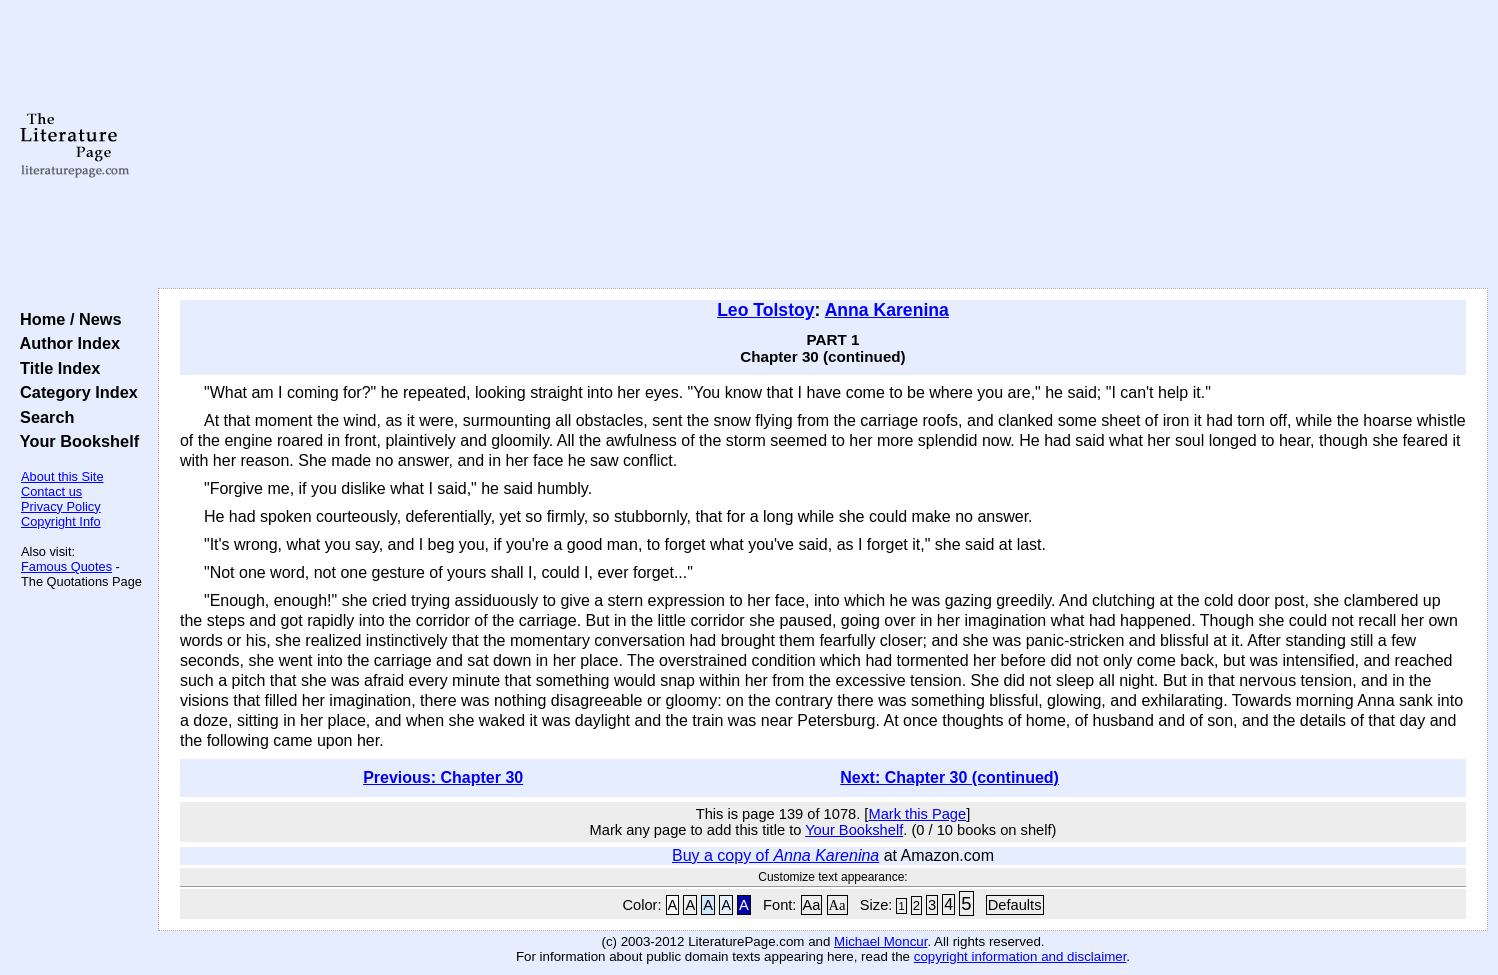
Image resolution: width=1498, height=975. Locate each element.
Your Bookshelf (75, 441)
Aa (812, 905)
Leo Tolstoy (765, 310)
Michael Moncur (880, 941)
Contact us (51, 491)
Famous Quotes (66, 566)
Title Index (55, 368)
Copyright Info (61, 521)
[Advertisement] (823, 145)
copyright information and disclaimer (1020, 956)
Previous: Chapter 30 (443, 777)
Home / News (66, 319)
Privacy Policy (61, 506)
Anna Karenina (887, 310)
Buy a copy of (775, 855)
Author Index (65, 343)
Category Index (74, 392)
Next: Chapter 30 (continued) (949, 777)
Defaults (1015, 905)
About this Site (62, 476)
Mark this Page (917, 814)
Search (42, 417)
